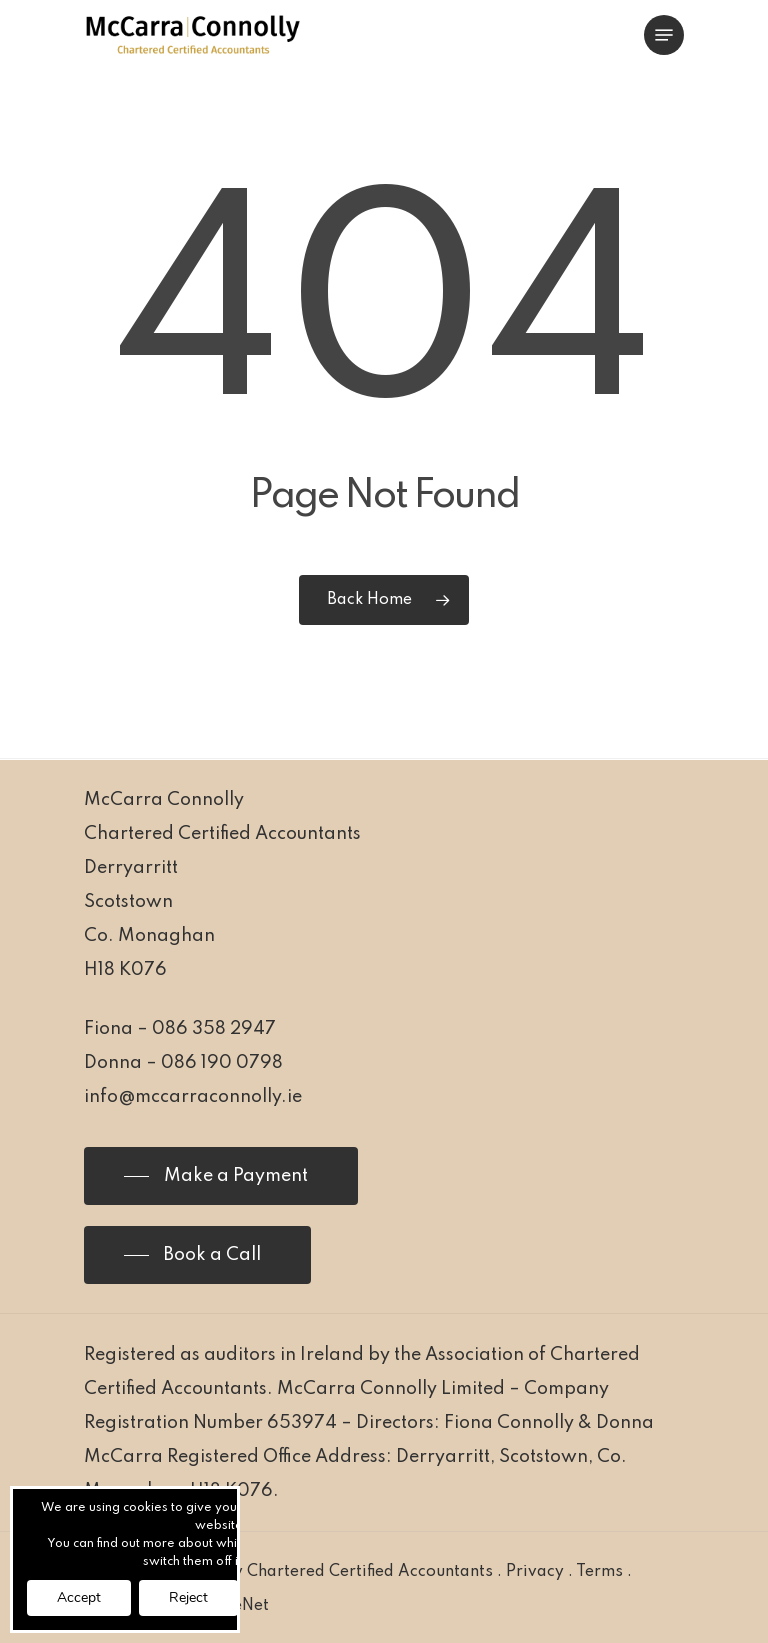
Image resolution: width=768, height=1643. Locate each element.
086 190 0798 (222, 1063)
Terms (599, 1572)
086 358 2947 (214, 1029)
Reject (188, 1597)
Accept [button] (79, 1597)
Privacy (535, 1572)
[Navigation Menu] (664, 35)
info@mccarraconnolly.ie (193, 1097)
